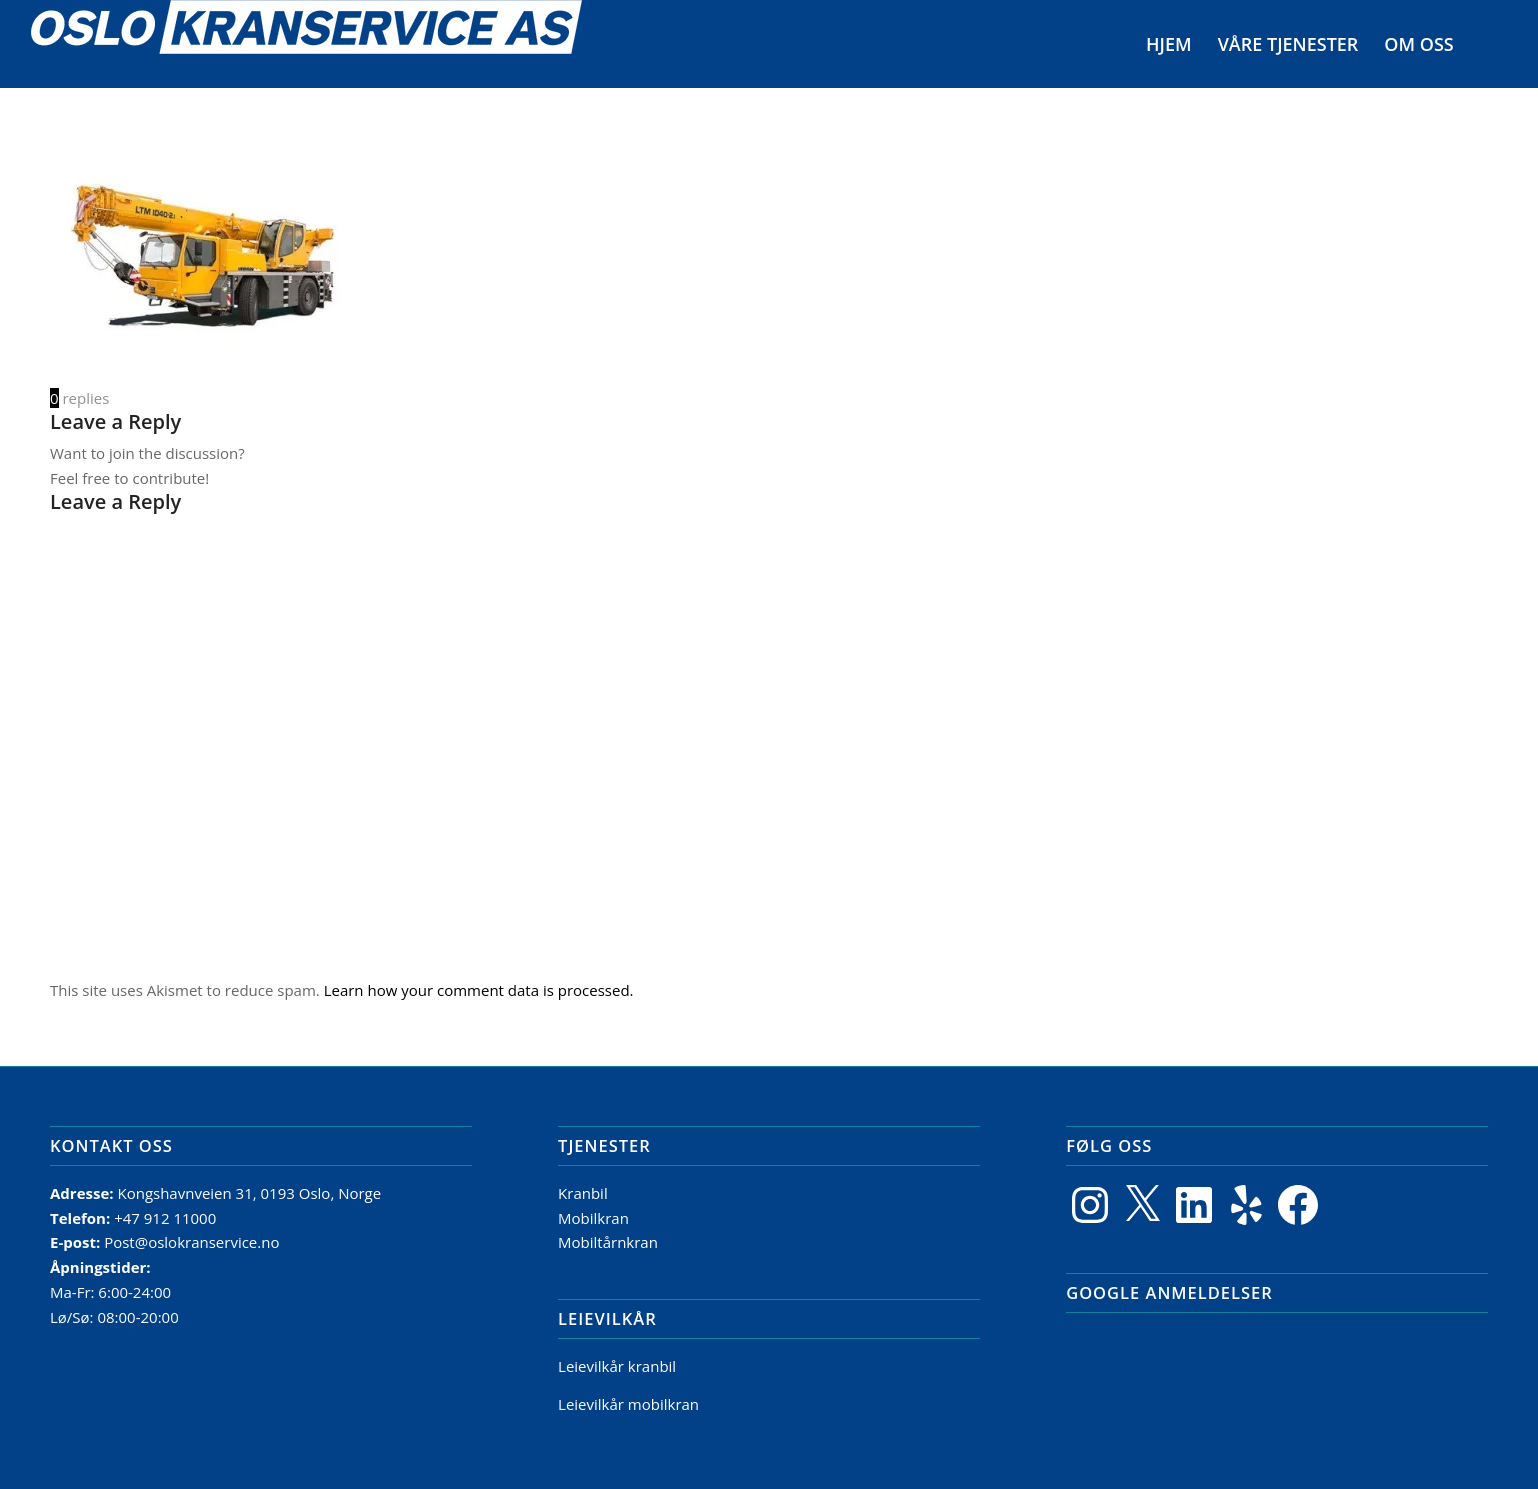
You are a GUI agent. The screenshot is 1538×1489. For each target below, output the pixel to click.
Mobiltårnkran (608, 1242)
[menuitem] (1170, 44)
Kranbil (583, 1193)
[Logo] (306, 44)
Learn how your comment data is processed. (479, 990)
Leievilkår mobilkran (628, 1404)
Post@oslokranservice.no (191, 1242)
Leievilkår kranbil (617, 1366)
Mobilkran (593, 1218)
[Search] (1487, 44)
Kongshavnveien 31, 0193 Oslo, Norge (251, 1193)
